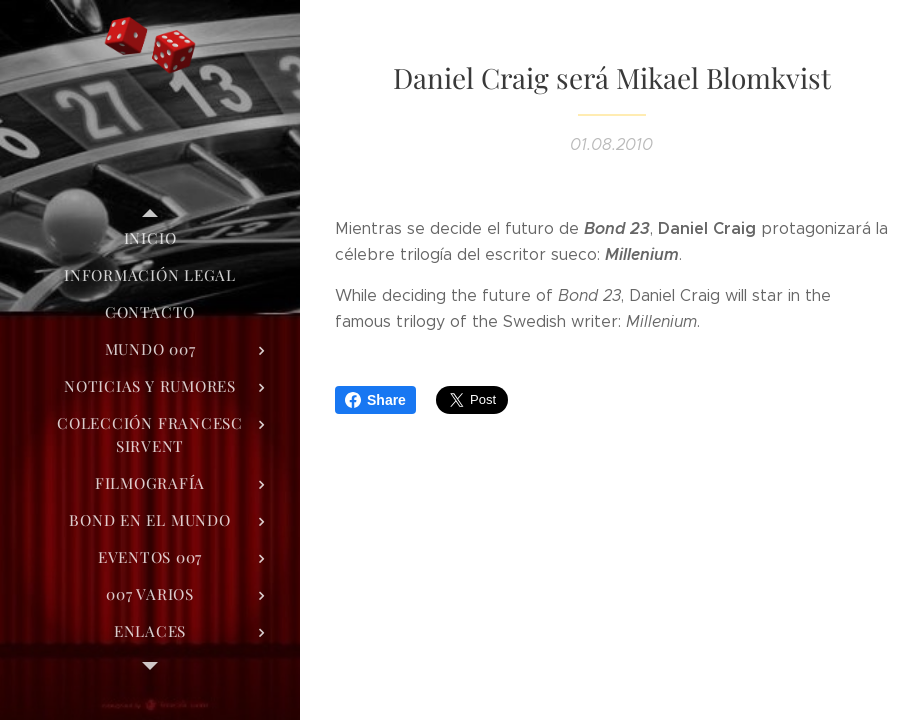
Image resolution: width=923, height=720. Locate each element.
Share (375, 400)
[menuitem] (150, 238)
